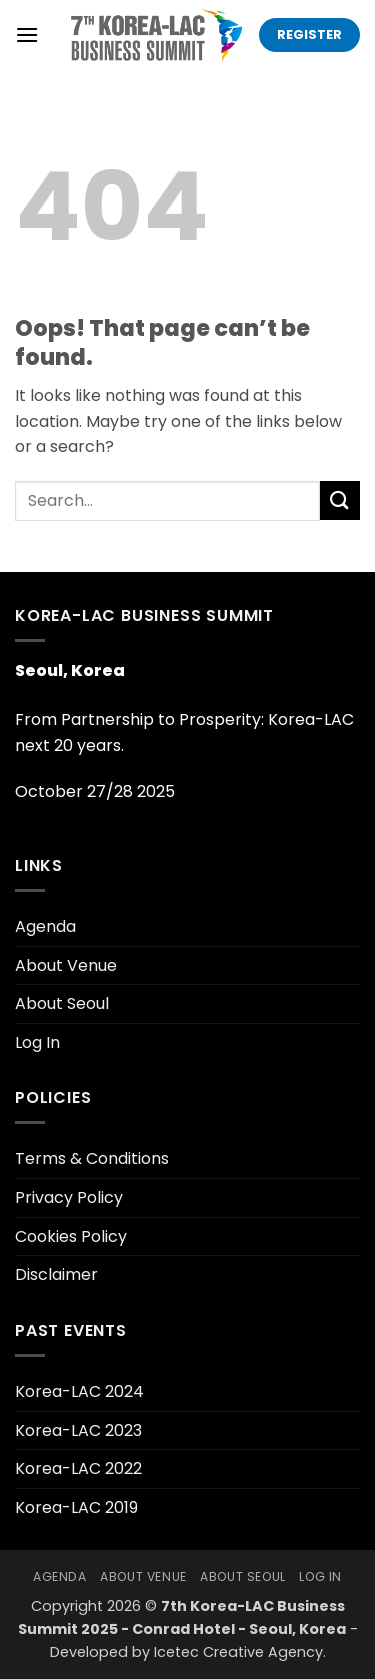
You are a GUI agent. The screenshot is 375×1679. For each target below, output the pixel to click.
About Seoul (62, 1003)
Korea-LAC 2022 (78, 1468)
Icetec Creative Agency (238, 1652)
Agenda (45, 926)
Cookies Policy (71, 1236)
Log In (37, 1042)
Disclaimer (56, 1274)
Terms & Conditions (92, 1158)
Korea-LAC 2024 (79, 1391)
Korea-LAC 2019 (76, 1507)
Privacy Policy (69, 1197)
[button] (27, 34)
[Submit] (340, 500)
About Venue (66, 965)
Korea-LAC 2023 (78, 1430)
